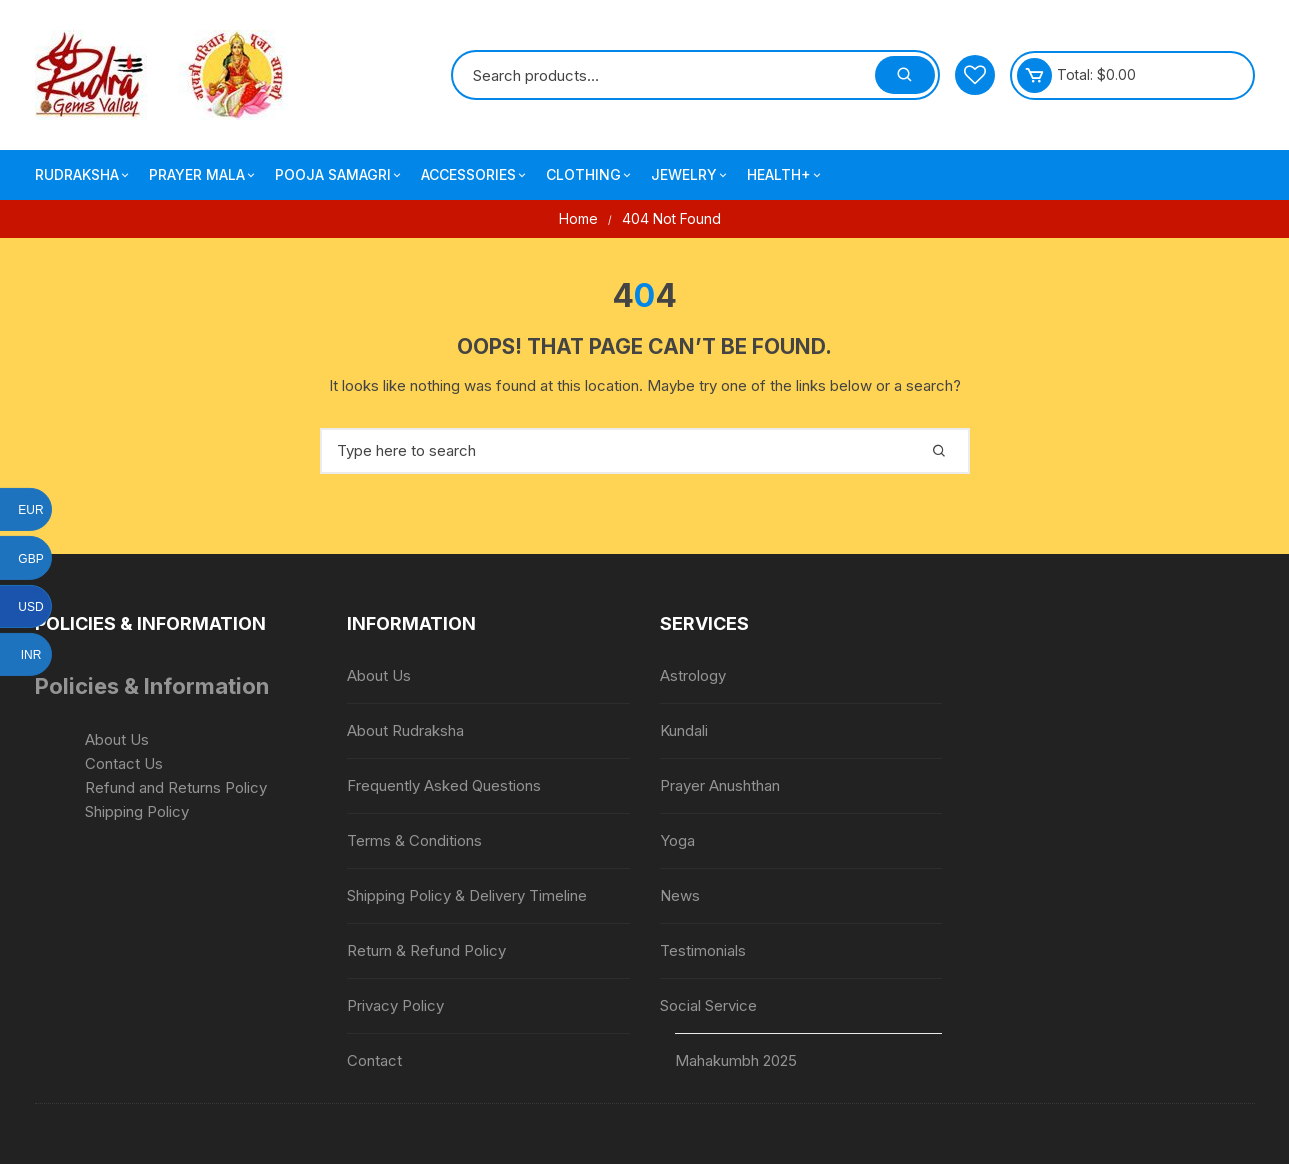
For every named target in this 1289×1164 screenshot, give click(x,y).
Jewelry (690, 175)
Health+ (785, 175)
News (680, 895)
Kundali (684, 730)
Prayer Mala (203, 175)
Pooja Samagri (339, 175)
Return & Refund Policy (426, 950)
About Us (117, 739)
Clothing (590, 175)
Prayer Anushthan (720, 785)
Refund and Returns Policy (176, 787)
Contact (374, 1060)
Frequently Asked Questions (444, 785)
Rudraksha (83, 175)
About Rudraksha (405, 730)
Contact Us (124, 763)
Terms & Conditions (414, 840)
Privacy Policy (395, 1005)
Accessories (475, 175)
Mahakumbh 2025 (736, 1060)
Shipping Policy (137, 811)
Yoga (677, 840)
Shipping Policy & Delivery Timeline (467, 895)
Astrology (693, 675)
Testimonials (703, 950)
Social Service (708, 1005)
